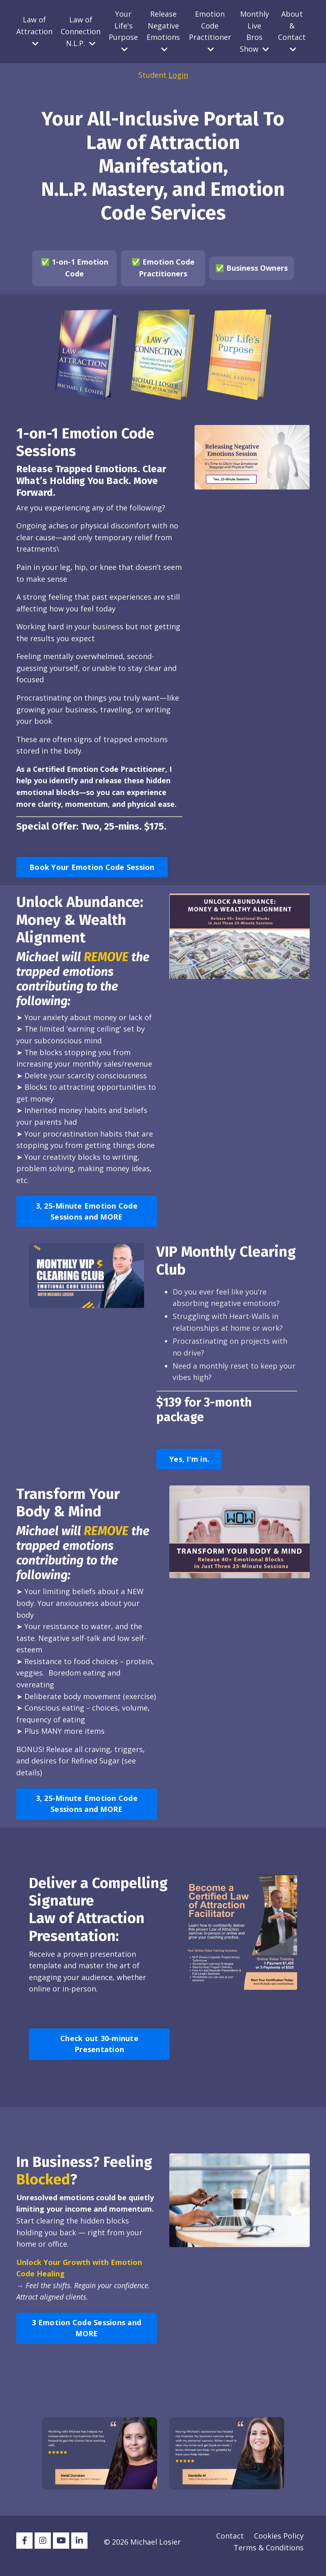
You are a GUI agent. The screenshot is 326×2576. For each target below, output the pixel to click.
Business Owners (257, 268)
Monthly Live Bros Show (254, 31)
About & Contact (292, 31)
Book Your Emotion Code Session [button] (92, 870)
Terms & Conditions (269, 2556)
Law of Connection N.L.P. (81, 31)
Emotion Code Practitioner (210, 31)
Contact (230, 2544)
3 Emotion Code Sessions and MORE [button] (86, 2336)
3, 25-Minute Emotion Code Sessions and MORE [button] (87, 1215)
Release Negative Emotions (163, 31)
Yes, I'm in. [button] (189, 1464)
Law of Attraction (34, 31)
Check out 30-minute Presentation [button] (99, 2051)
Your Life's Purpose (123, 31)
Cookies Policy (279, 2544)
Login (178, 75)
